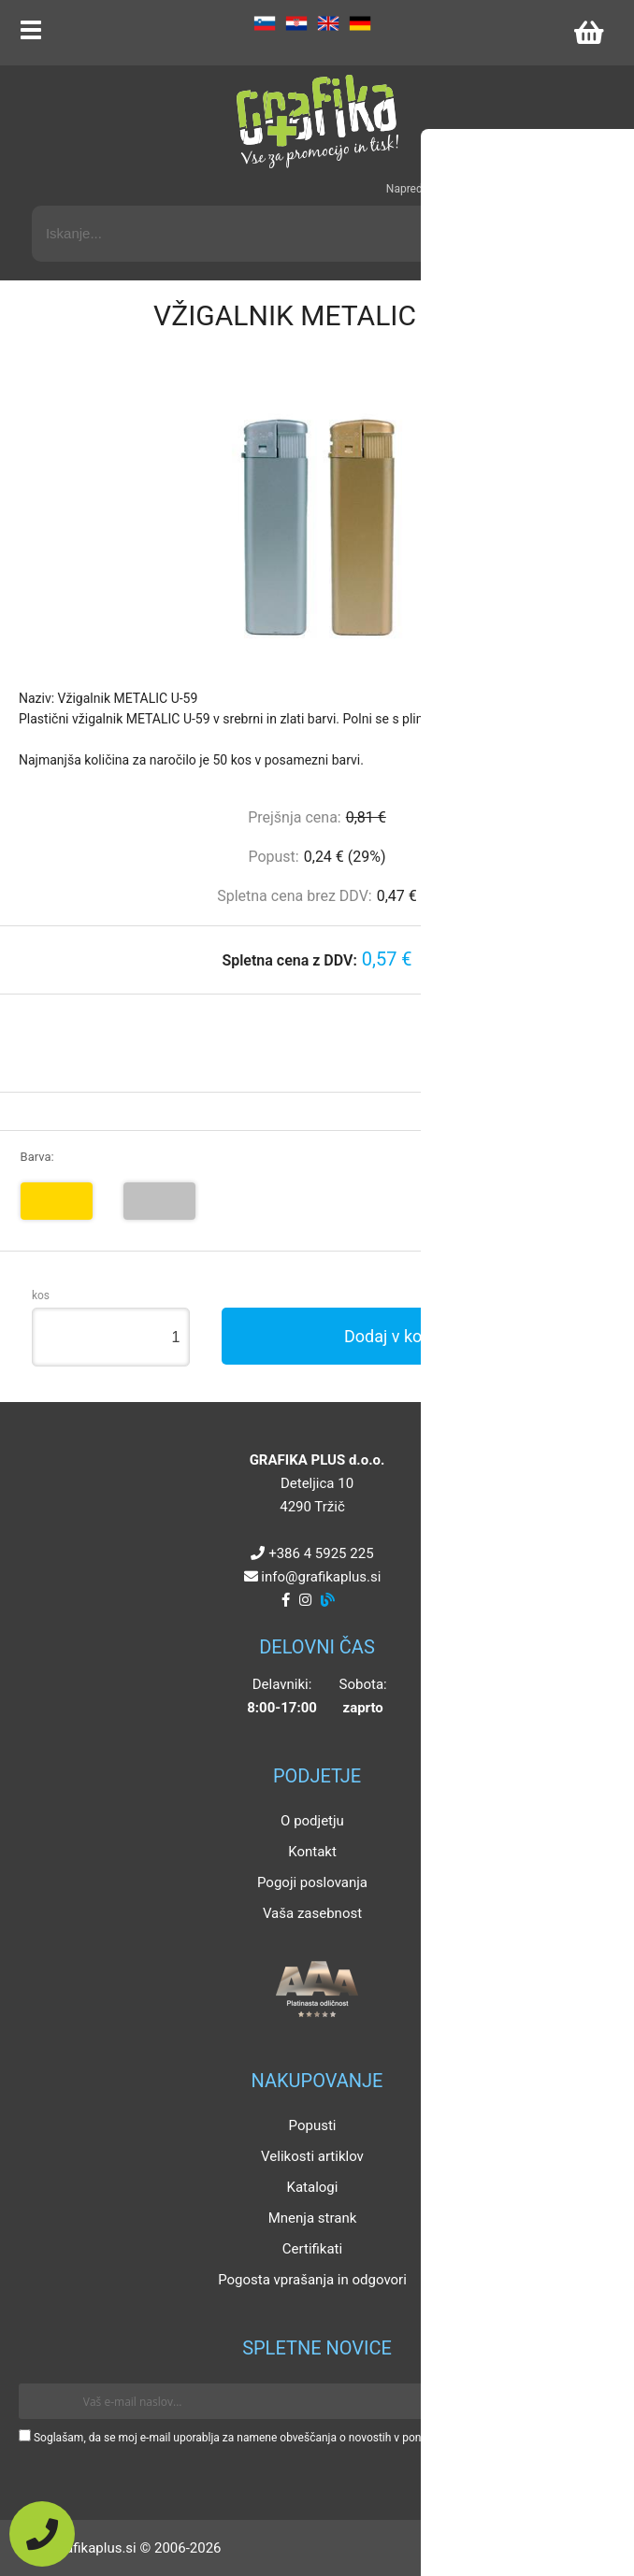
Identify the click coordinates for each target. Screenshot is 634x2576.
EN (328, 23)
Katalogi (313, 2187)
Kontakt (312, 1851)
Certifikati (312, 2248)
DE (360, 23)
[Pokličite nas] (42, 2534)
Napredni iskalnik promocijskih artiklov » (486, 188)
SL (264, 23)
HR (296, 23)
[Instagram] (305, 1600)
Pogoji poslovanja (312, 1882)
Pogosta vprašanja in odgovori (312, 2279)
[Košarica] (588, 32)
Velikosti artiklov (312, 2156)
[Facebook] (285, 1600)
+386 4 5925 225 (320, 1553)
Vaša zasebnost (312, 1913)
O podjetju (312, 1820)
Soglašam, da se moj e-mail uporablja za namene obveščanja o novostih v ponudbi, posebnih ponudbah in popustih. (320, 2437)
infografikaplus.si (321, 1576)
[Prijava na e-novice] (588, 2401)
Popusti (313, 2125)
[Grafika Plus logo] (317, 121)
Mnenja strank (312, 2218)
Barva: (37, 1157)
